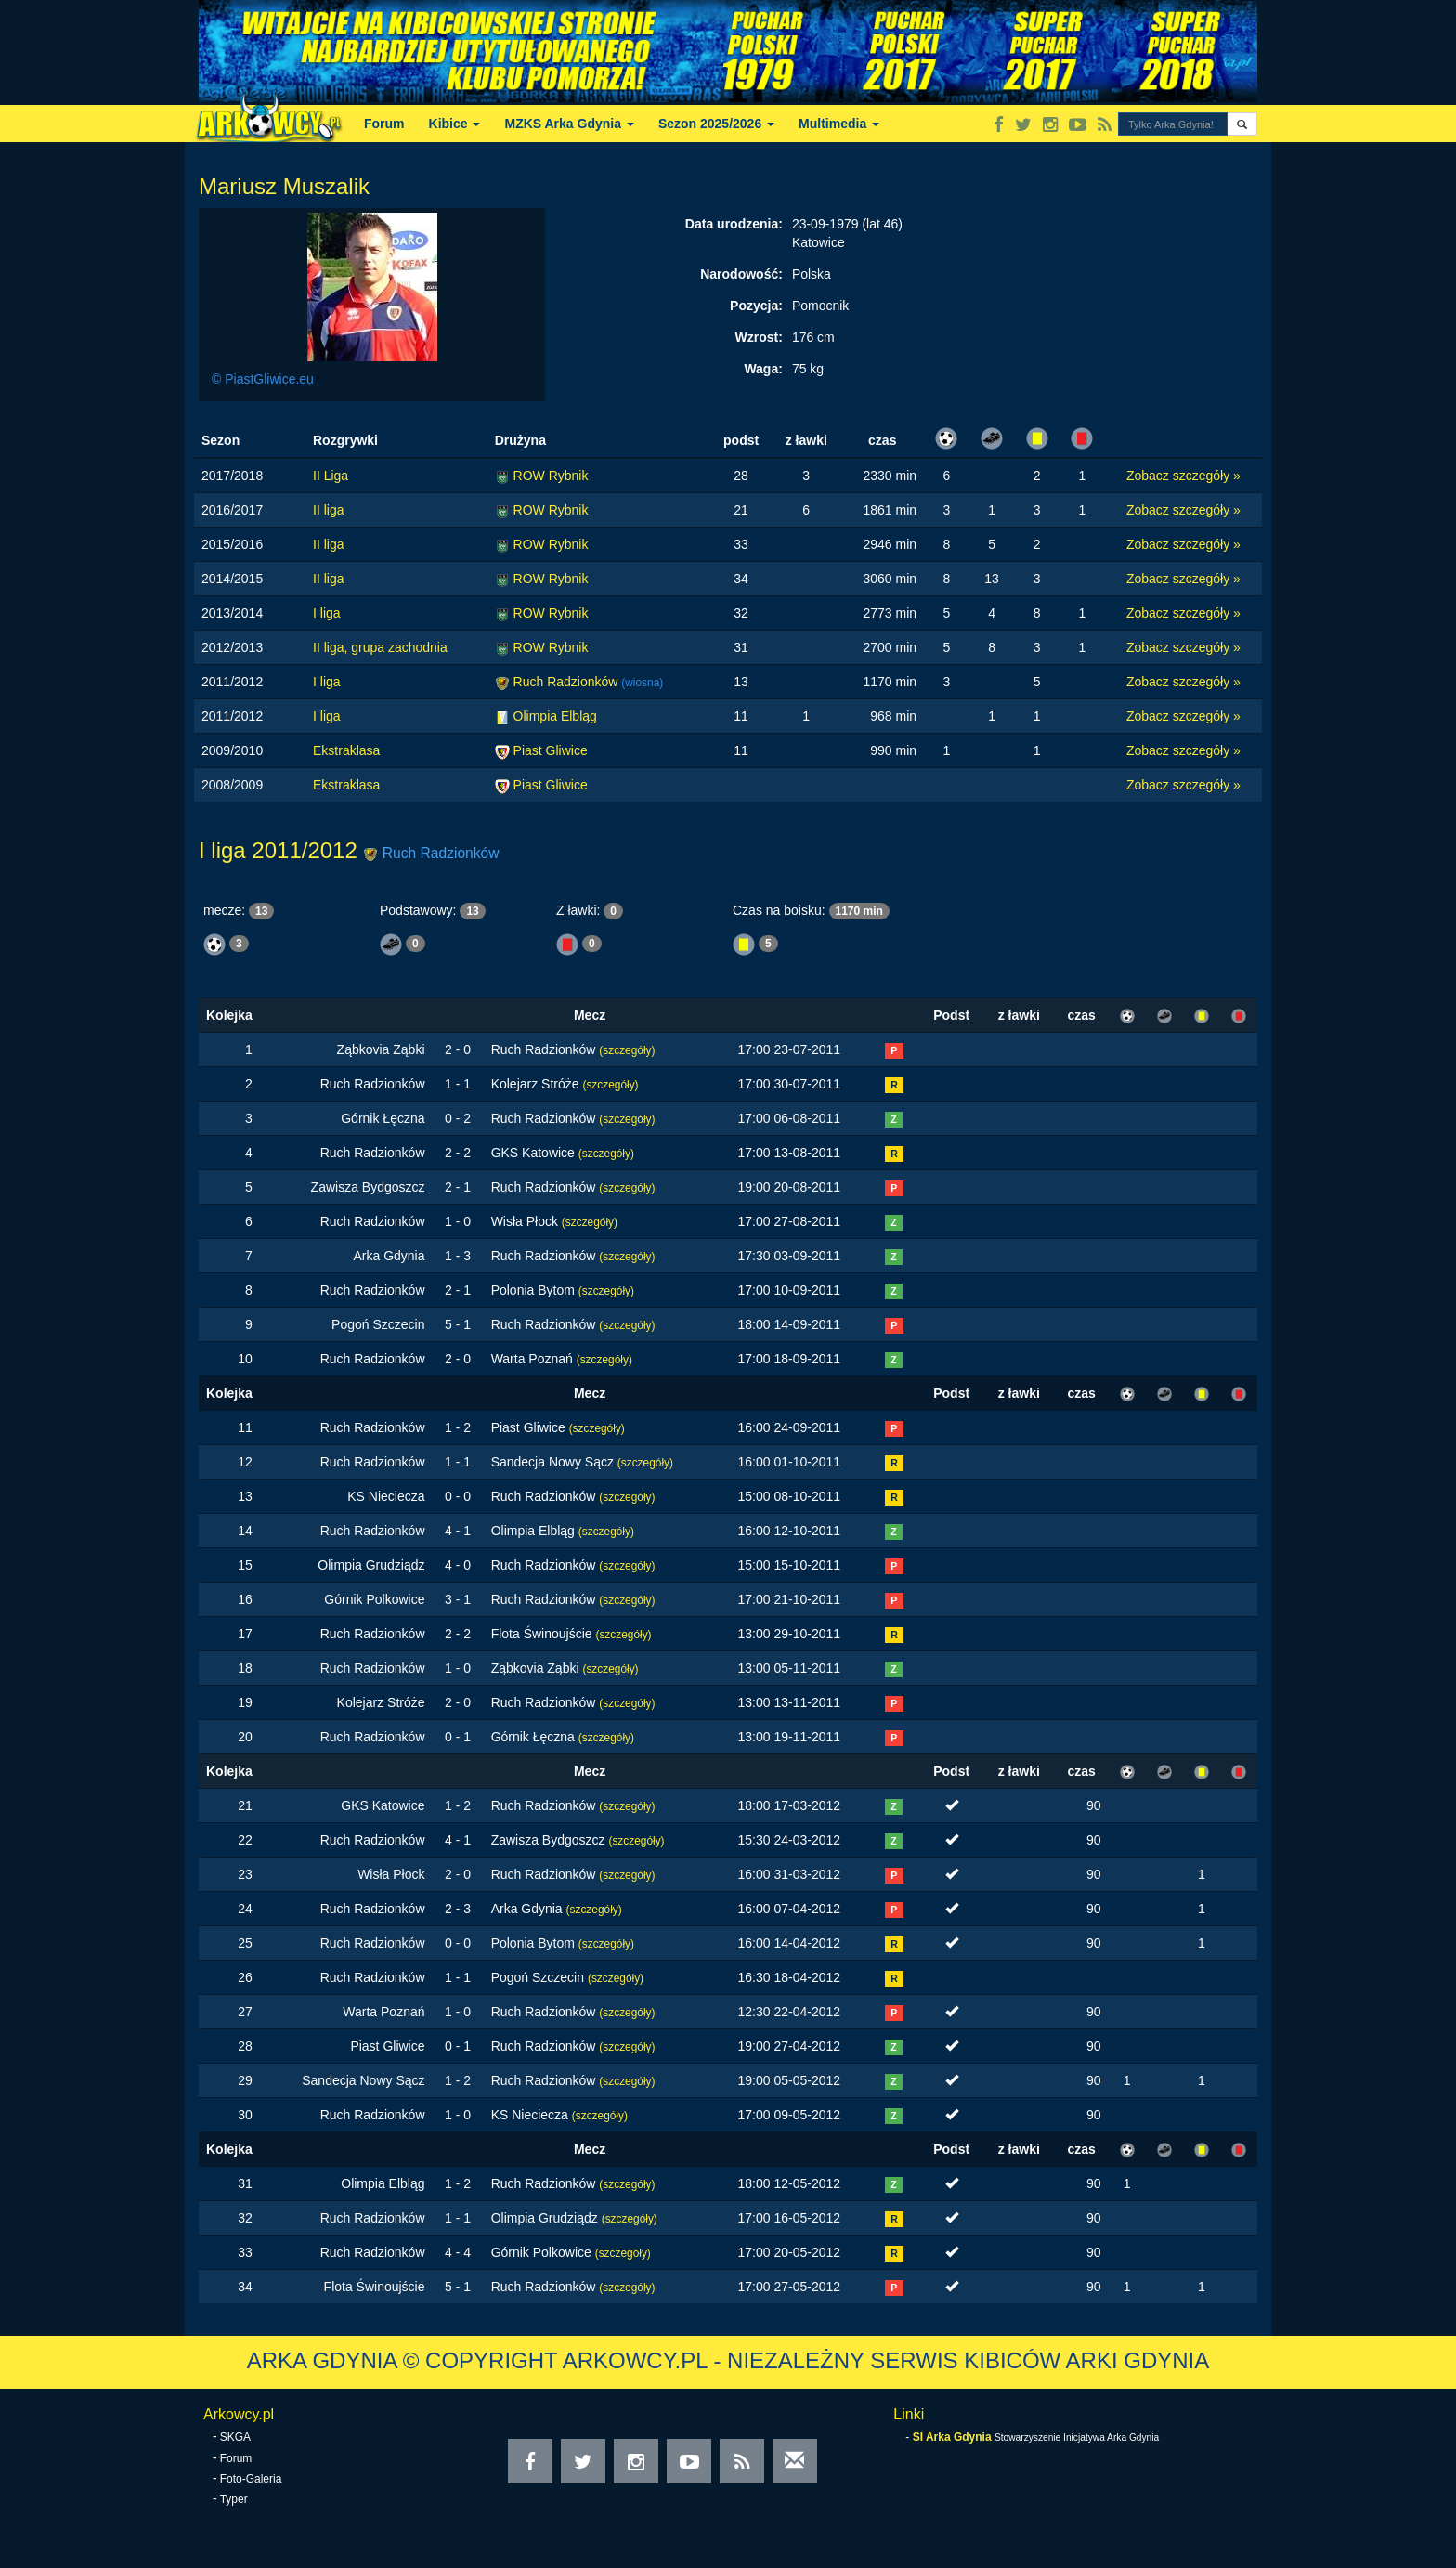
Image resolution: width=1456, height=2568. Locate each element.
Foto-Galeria (251, 2478)
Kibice (455, 123)
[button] (1242, 124)
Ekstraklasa (346, 750)
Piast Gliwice (551, 750)
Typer (234, 2499)
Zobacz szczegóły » (1183, 475)
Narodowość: (741, 274)
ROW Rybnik (551, 475)
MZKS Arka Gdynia (568, 123)
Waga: (763, 368)
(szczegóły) (627, 1050)
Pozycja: (756, 305)
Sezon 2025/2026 (716, 123)
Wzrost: (759, 337)
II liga (328, 509)
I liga (327, 613)
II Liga (330, 475)
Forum (384, 123)
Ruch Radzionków (568, 681)
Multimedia (839, 123)
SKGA (235, 2437)
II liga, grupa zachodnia (380, 647)
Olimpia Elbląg (555, 716)
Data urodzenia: (734, 223)
